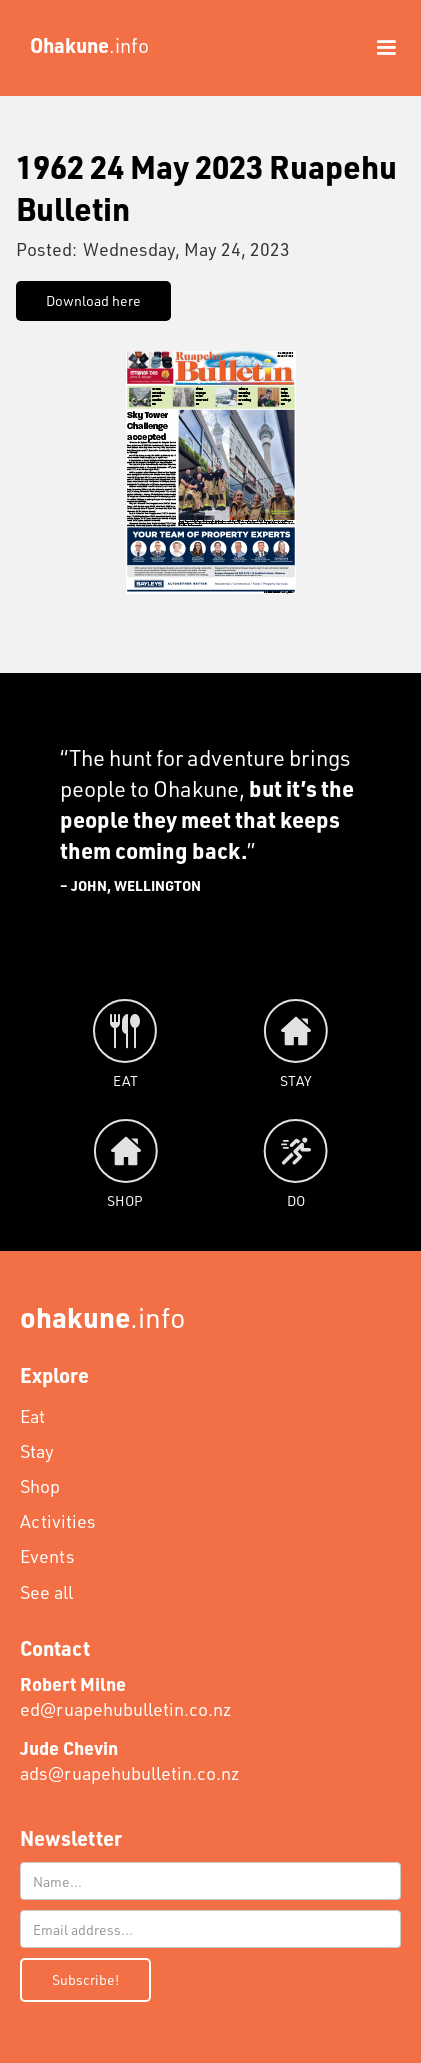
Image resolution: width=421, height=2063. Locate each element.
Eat (32, 1416)
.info (103, 1316)
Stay (37, 1451)
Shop (40, 1486)
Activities (58, 1521)
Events (47, 1556)
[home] (84, 45)
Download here (93, 300)
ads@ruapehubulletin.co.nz (130, 1760)
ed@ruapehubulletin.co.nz (126, 1696)
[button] (377, 48)
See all (46, 1592)
